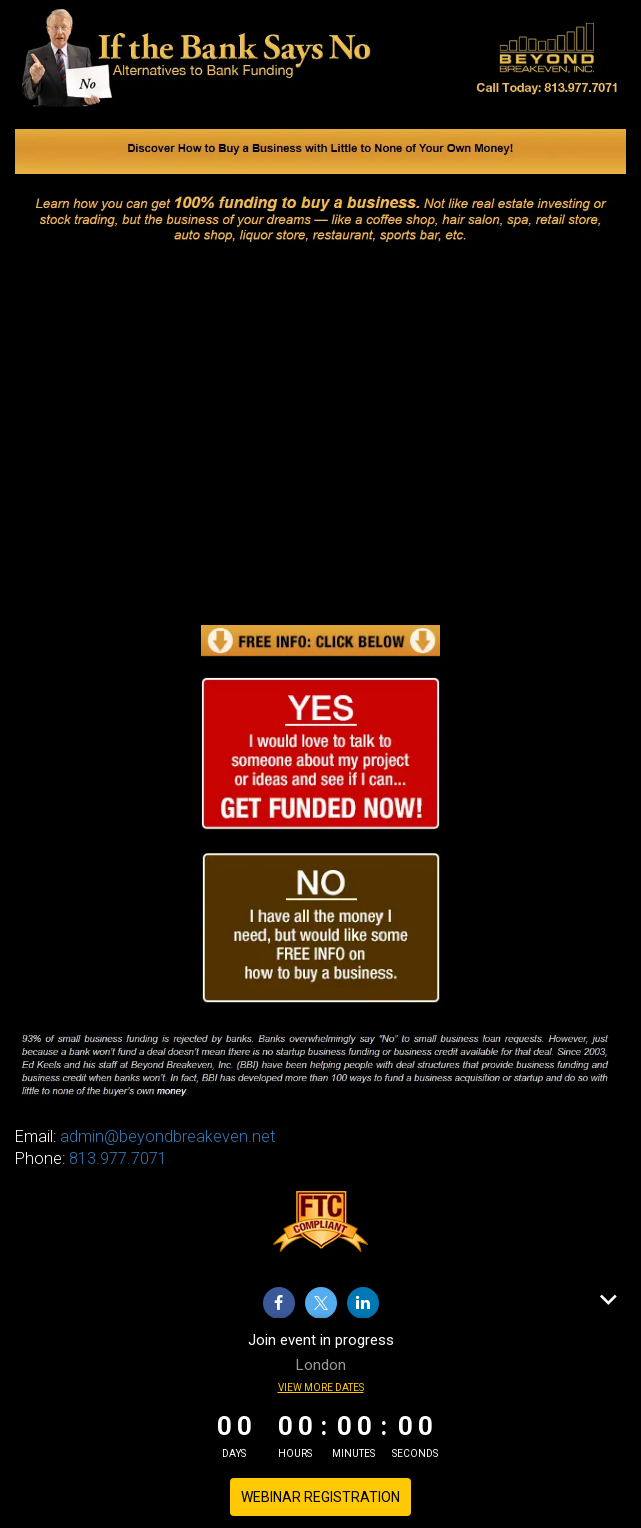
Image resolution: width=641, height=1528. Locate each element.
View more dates (321, 1387)
